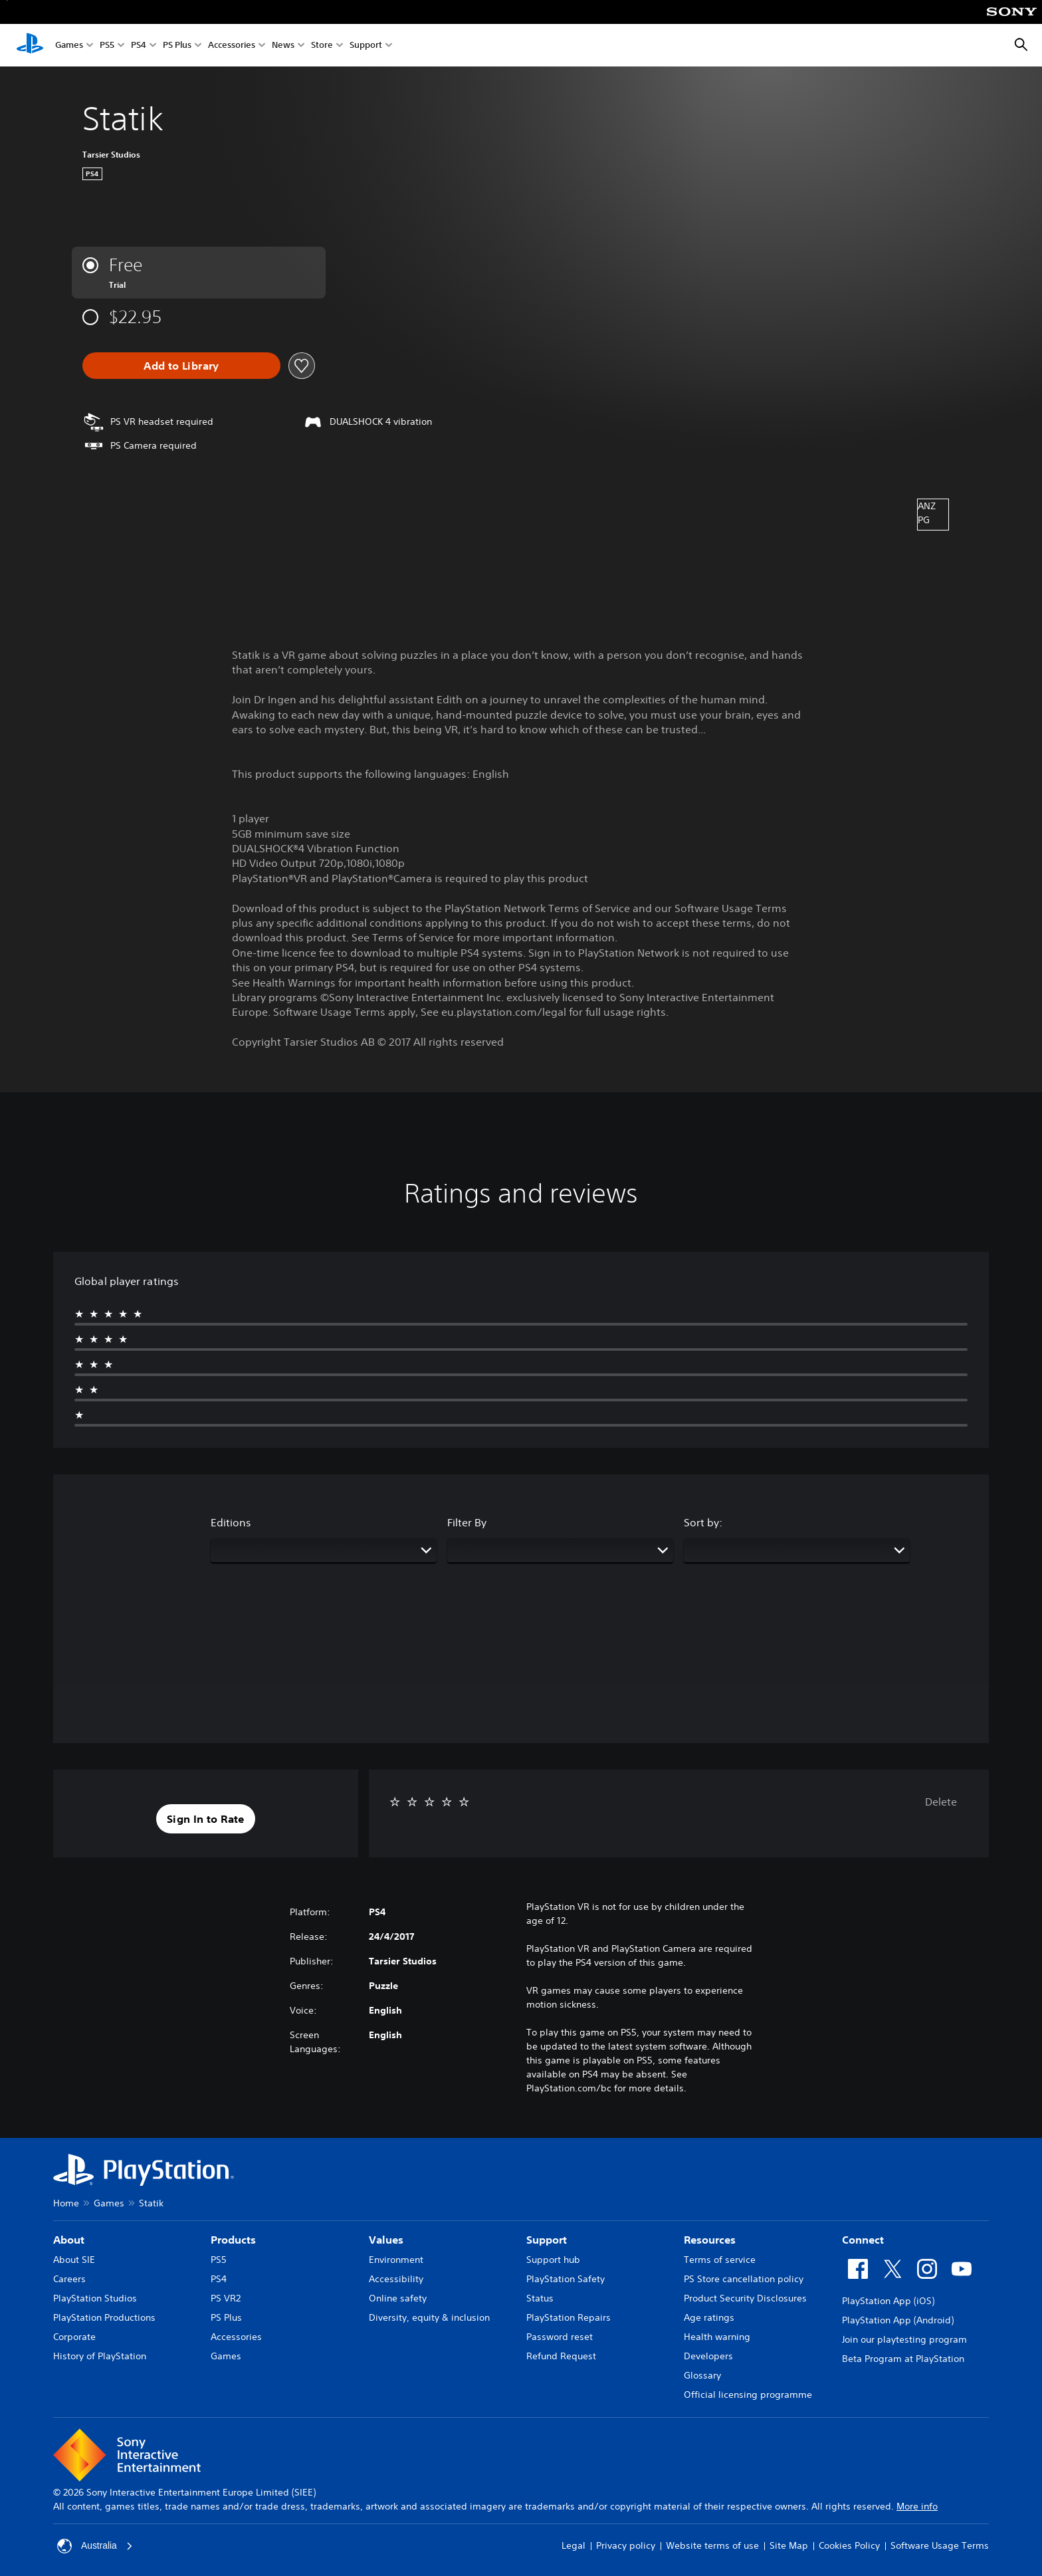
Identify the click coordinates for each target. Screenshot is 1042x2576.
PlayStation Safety (565, 2279)
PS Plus (177, 45)
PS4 (138, 45)
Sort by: (703, 1522)
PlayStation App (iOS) (888, 2301)
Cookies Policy (849, 2545)
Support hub (553, 2260)
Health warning (717, 2337)
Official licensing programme (748, 2394)
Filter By (466, 1522)
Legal (573, 2545)
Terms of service (720, 2260)
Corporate (74, 2337)
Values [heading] (386, 2239)
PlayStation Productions (104, 2317)
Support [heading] (546, 2239)
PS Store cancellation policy (743, 2279)
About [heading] (68, 2239)
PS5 (107, 45)
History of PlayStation (99, 2356)
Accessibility (396, 2279)
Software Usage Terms (939, 2545)
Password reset (559, 2337)
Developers (708, 2356)
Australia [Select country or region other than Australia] (95, 2546)
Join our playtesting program (904, 2339)
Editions (231, 1522)
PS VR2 (226, 2298)
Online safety (398, 2298)
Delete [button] (941, 1801)
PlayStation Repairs (568, 2317)
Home (66, 2203)
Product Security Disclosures (745, 2298)
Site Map (789, 2545)
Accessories (231, 45)
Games (69, 45)
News (283, 45)
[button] (206, 1819)
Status (540, 2298)
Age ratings (709, 2317)
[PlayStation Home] (30, 45)
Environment (396, 2260)
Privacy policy (625, 2545)
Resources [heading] (710, 2239)
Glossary (702, 2375)
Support (366, 45)
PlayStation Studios (95, 2298)
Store (322, 45)
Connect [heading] (863, 2239)
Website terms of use (712, 2545)
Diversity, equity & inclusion (429, 2317)
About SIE (74, 2260)
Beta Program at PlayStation (903, 2359)
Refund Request (561, 2356)
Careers (69, 2279)
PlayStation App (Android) (898, 2320)
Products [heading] (233, 2239)
